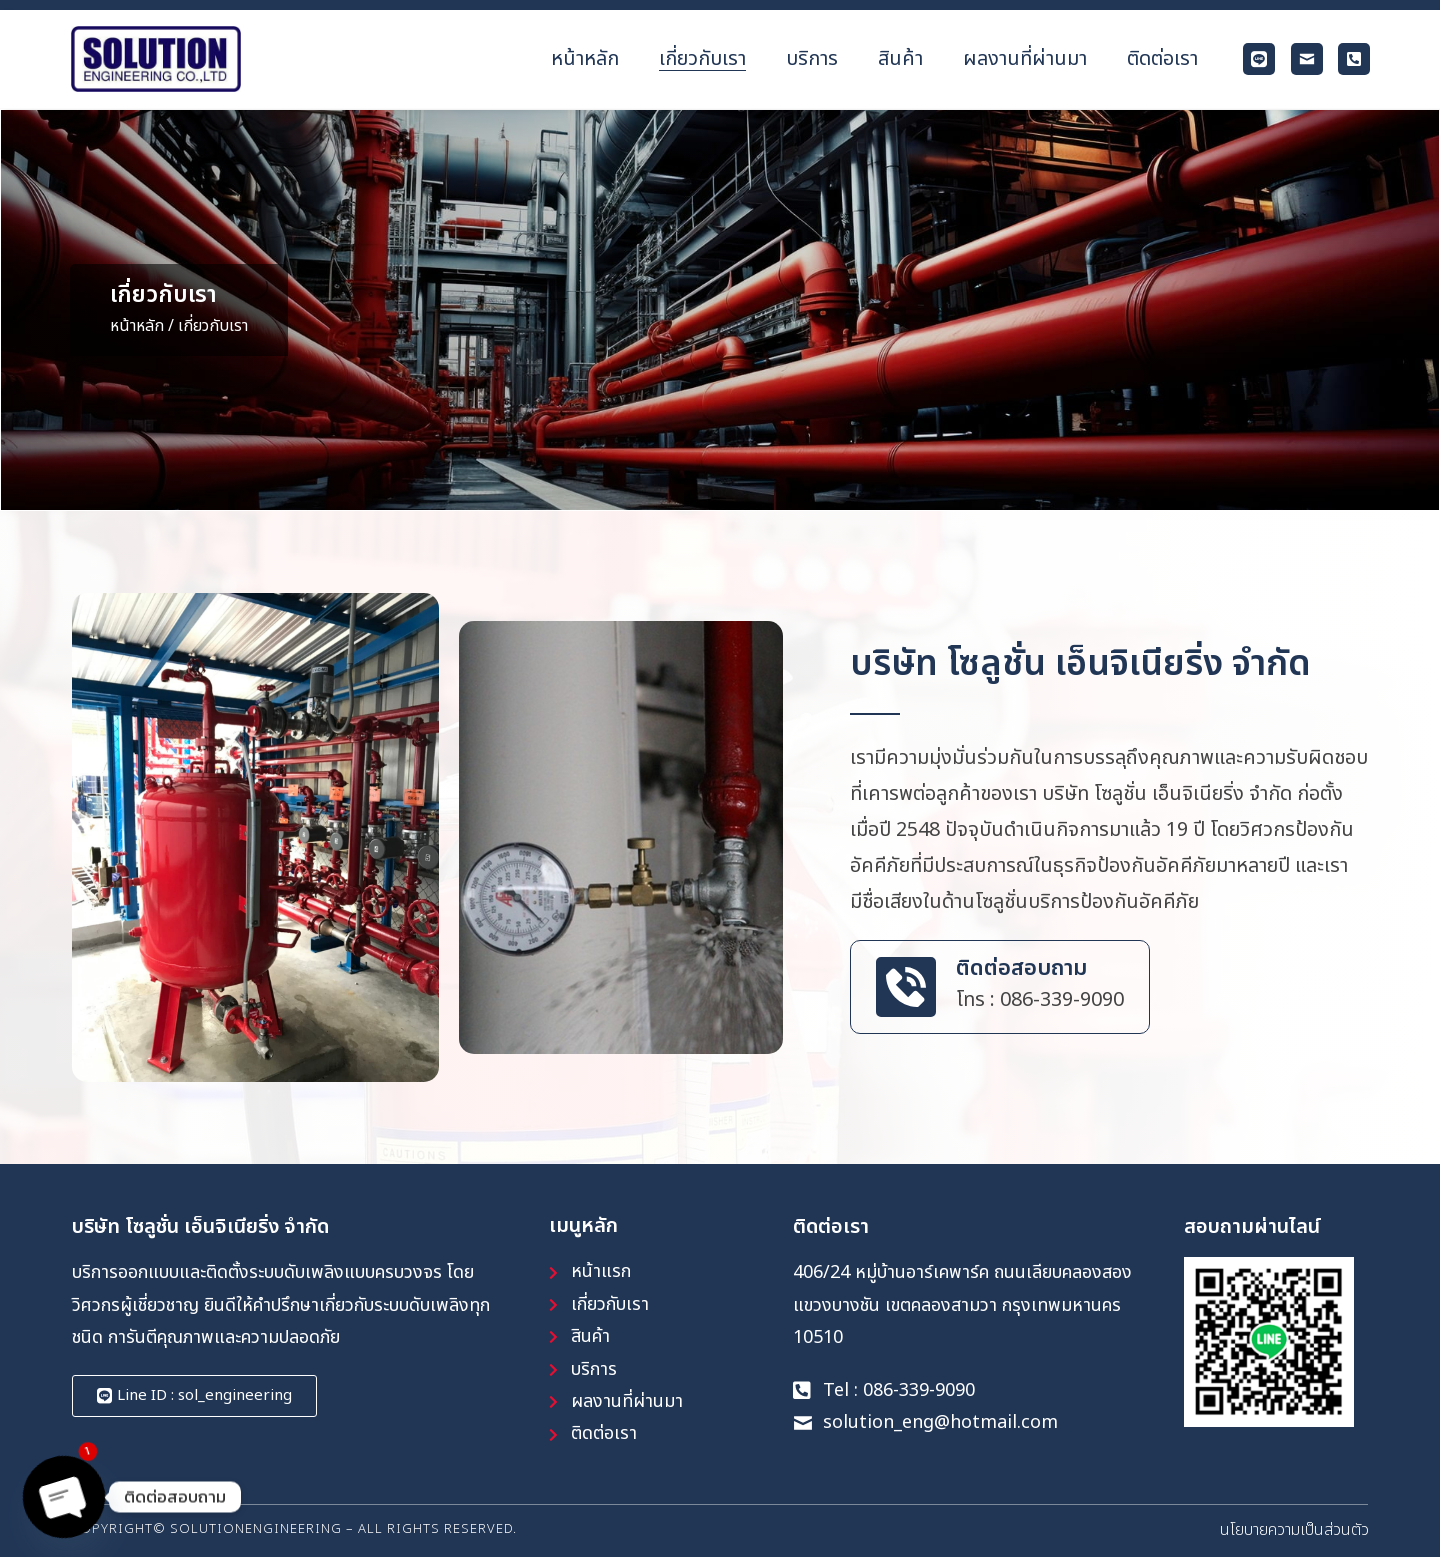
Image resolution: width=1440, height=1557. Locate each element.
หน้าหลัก (137, 326)
